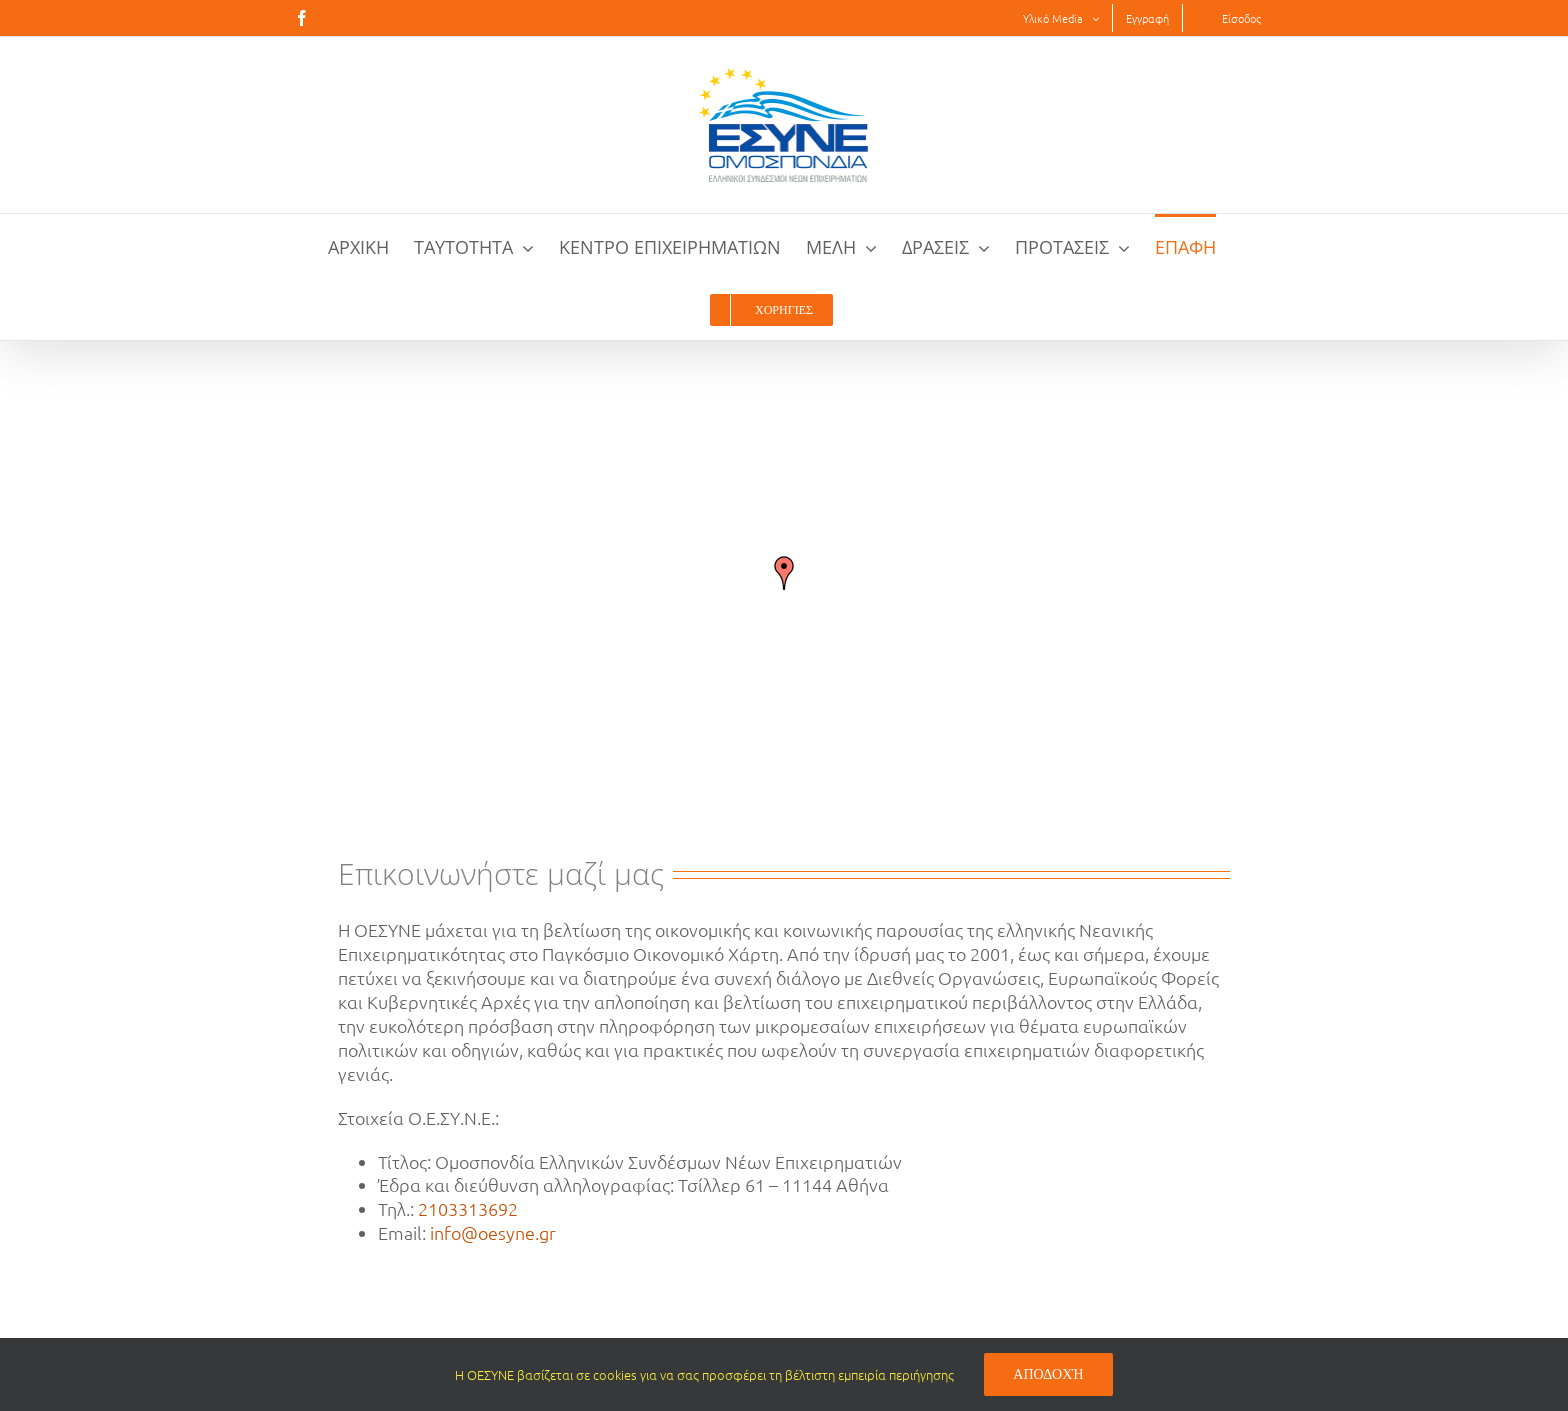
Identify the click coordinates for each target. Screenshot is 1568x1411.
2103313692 (468, 1208)
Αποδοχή (1048, 1374)
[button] (784, 573)
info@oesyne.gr (493, 1232)
